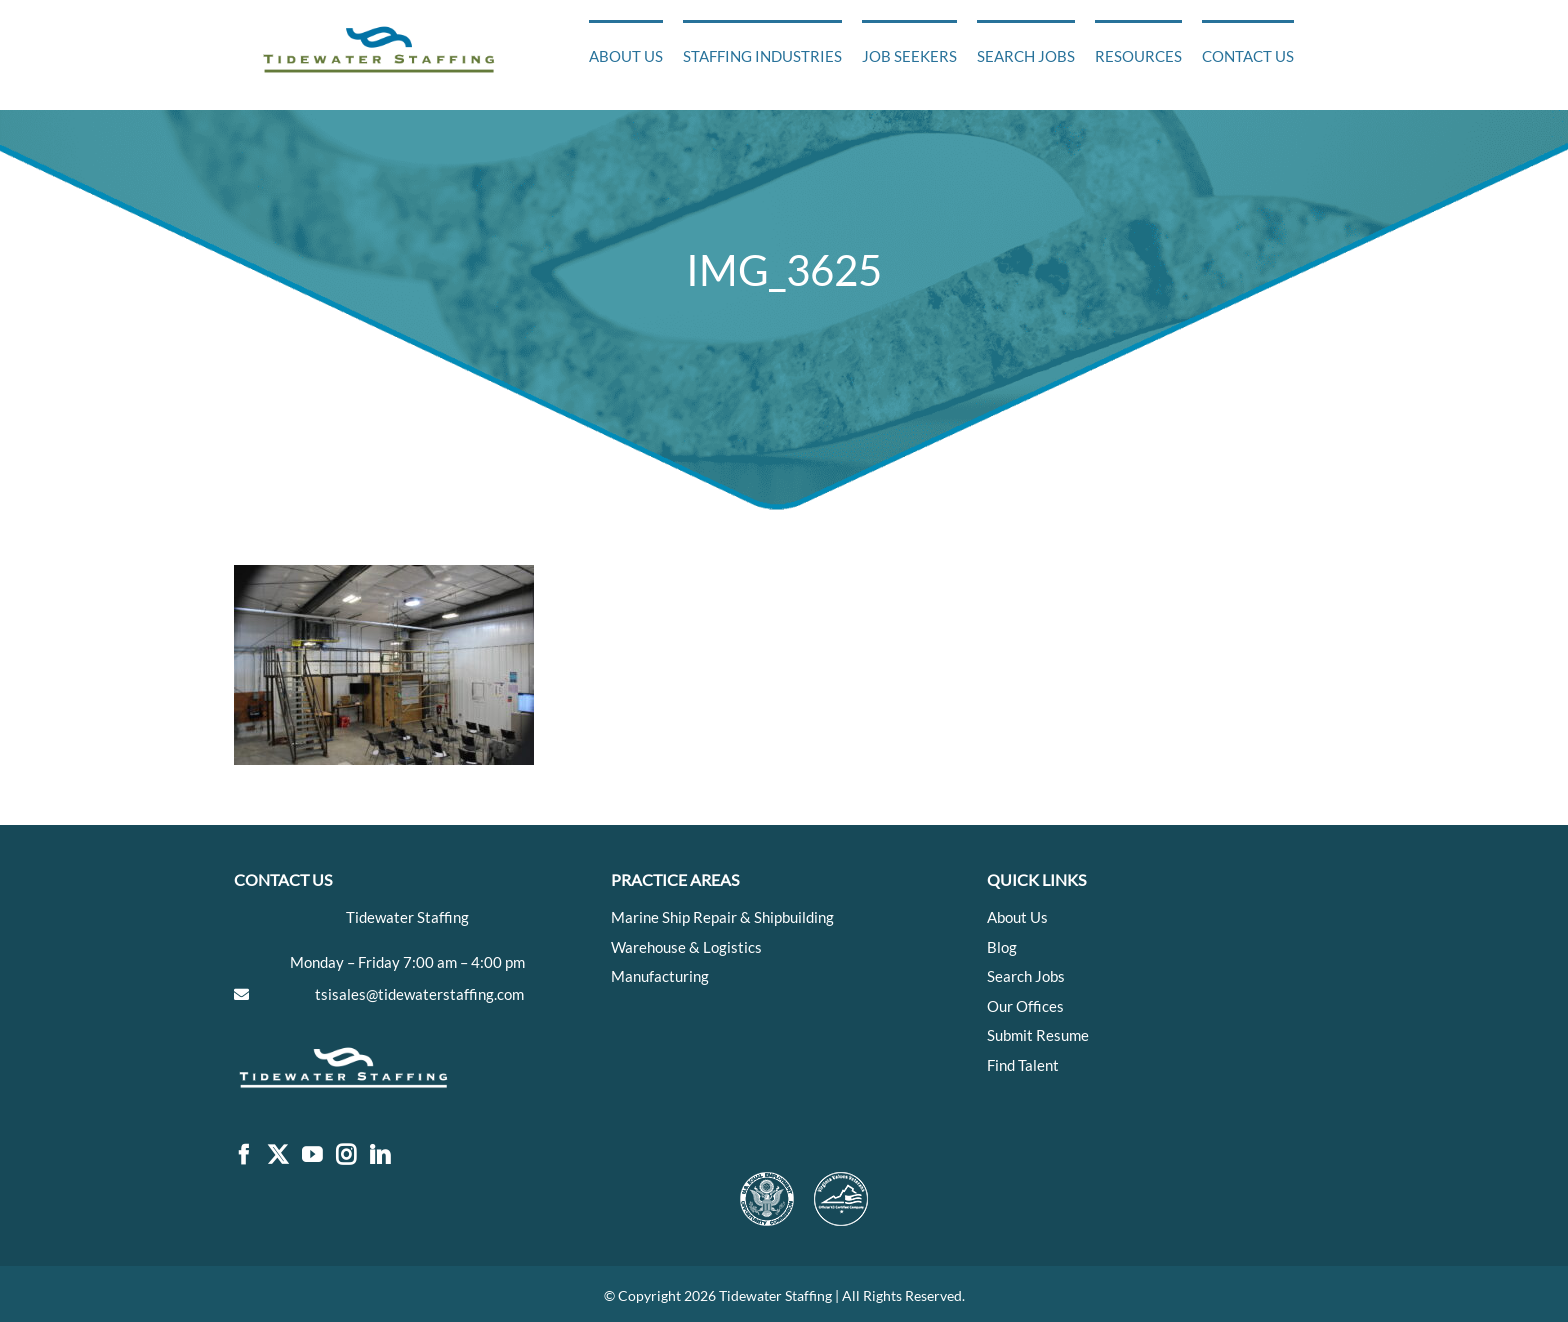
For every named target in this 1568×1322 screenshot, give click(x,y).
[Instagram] (346, 1155)
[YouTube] (312, 1155)
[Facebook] (244, 1155)
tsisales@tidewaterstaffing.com (419, 994)
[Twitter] (278, 1155)
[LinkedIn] (380, 1155)
